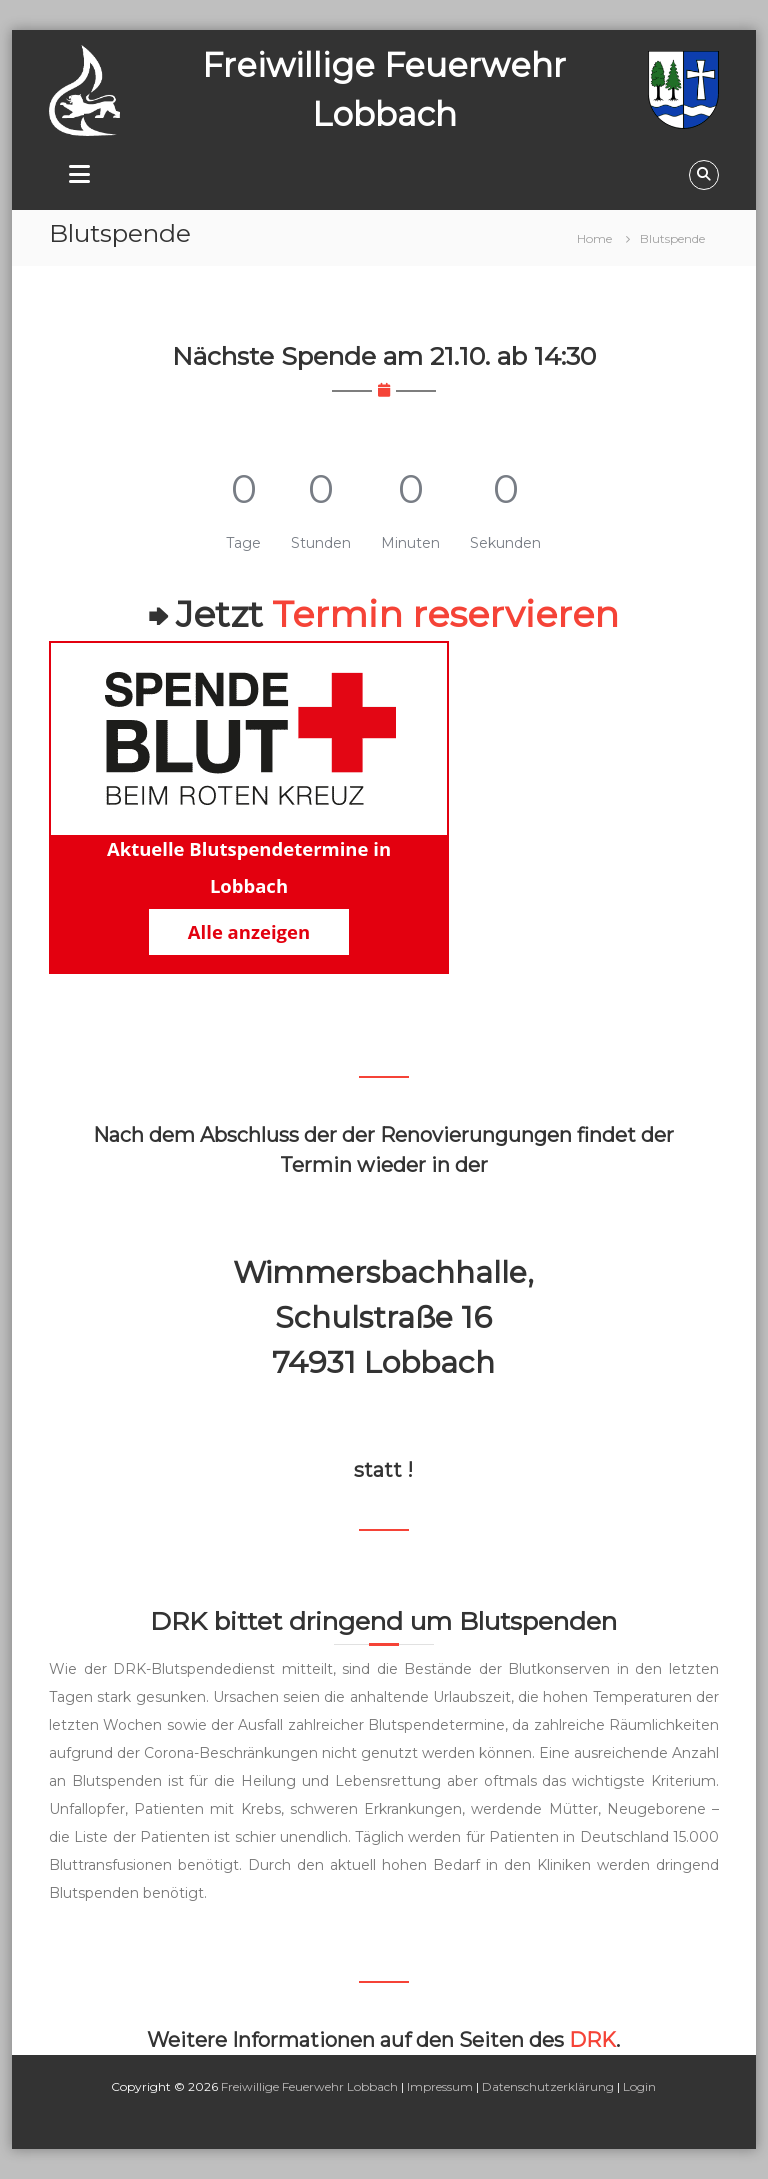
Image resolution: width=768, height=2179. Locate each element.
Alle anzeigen (249, 931)
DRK (592, 2040)
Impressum (440, 2086)
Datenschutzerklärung (548, 2086)
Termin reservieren (445, 614)
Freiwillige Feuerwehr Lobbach (309, 2086)
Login (639, 2086)
